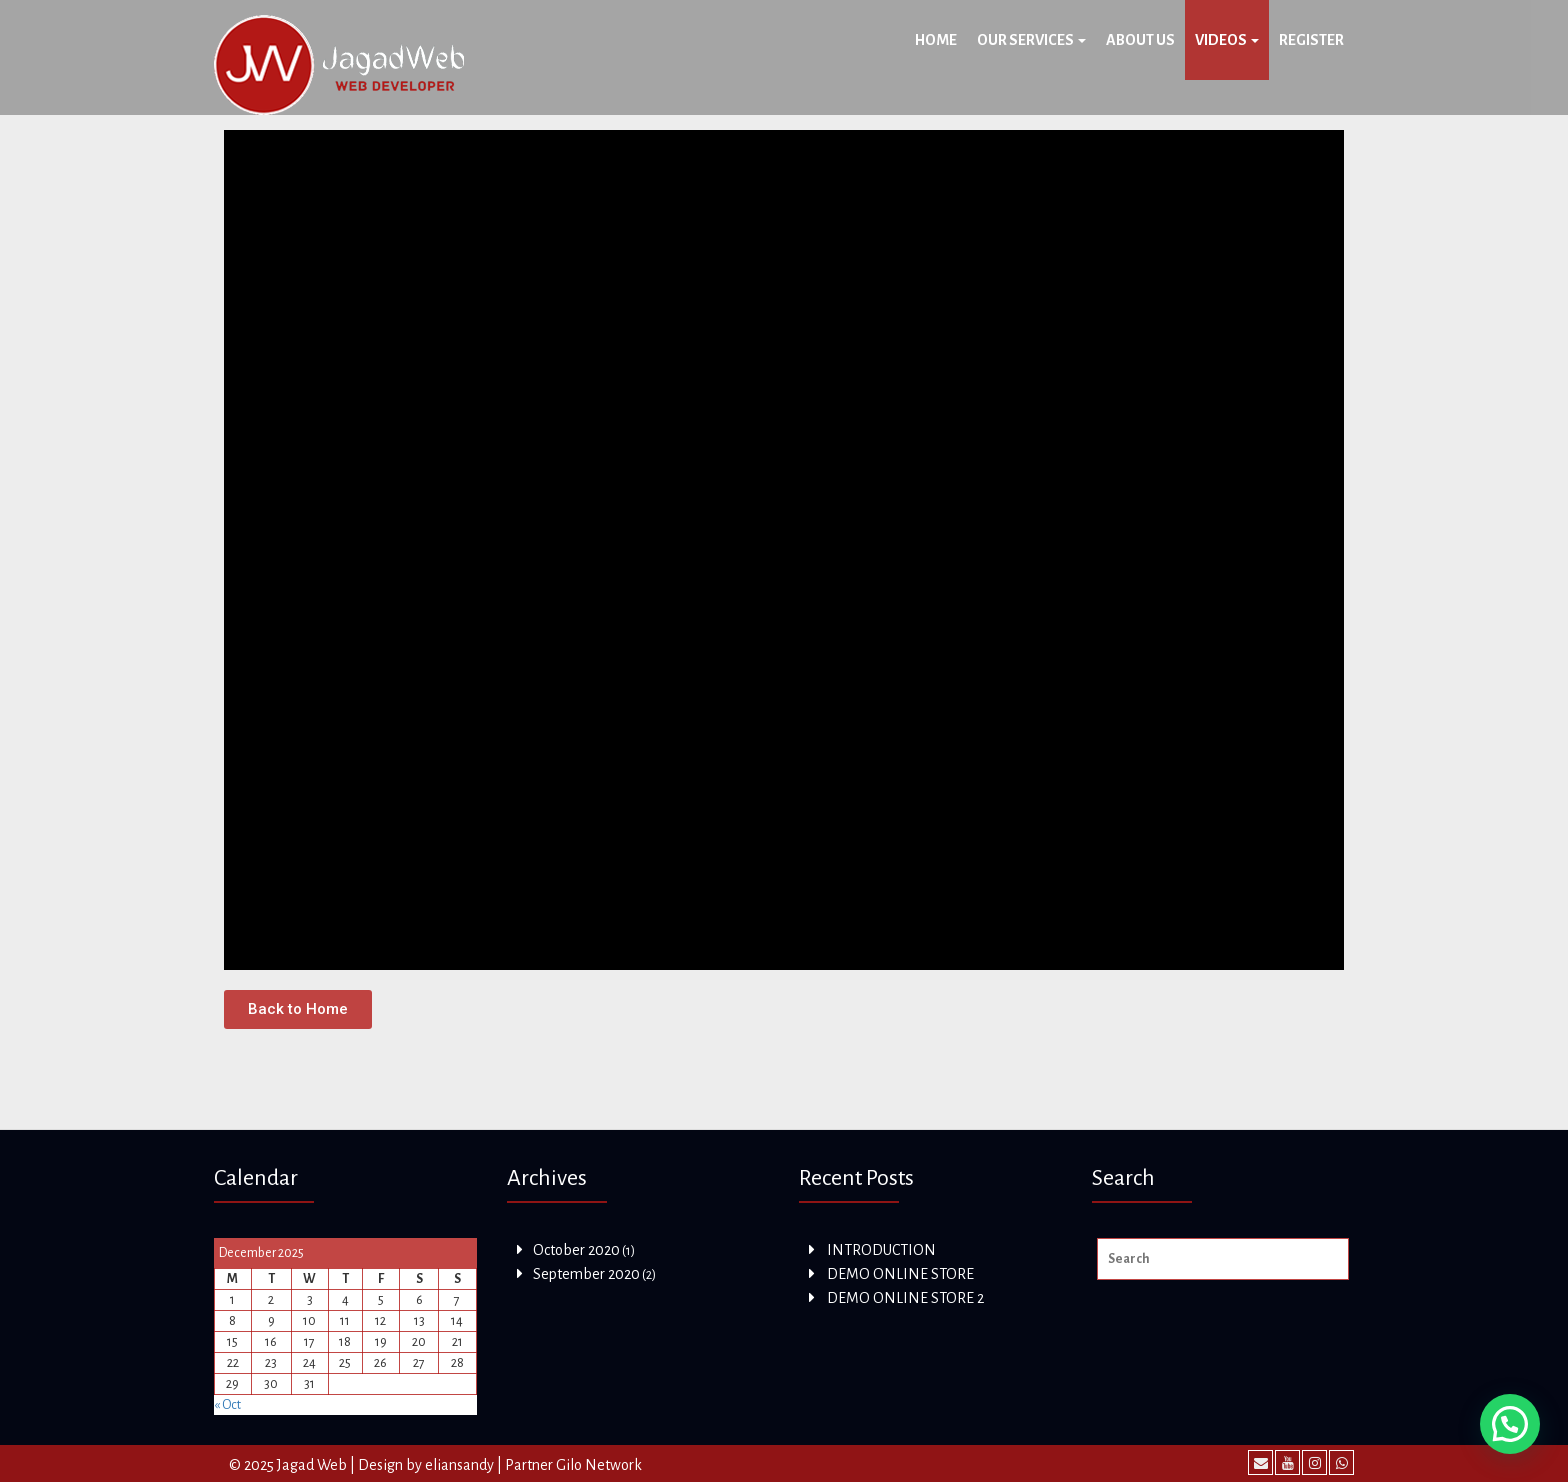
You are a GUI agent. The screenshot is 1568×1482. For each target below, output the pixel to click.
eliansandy (459, 1465)
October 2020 (576, 1250)
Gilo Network (599, 1465)
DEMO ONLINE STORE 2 (905, 1298)
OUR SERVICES (1031, 40)
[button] (298, 1009)
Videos (1227, 40)
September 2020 (586, 1274)
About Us (1140, 40)
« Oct (227, 1405)
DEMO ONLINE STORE (900, 1274)
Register (1311, 40)
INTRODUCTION (881, 1250)
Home (936, 40)
